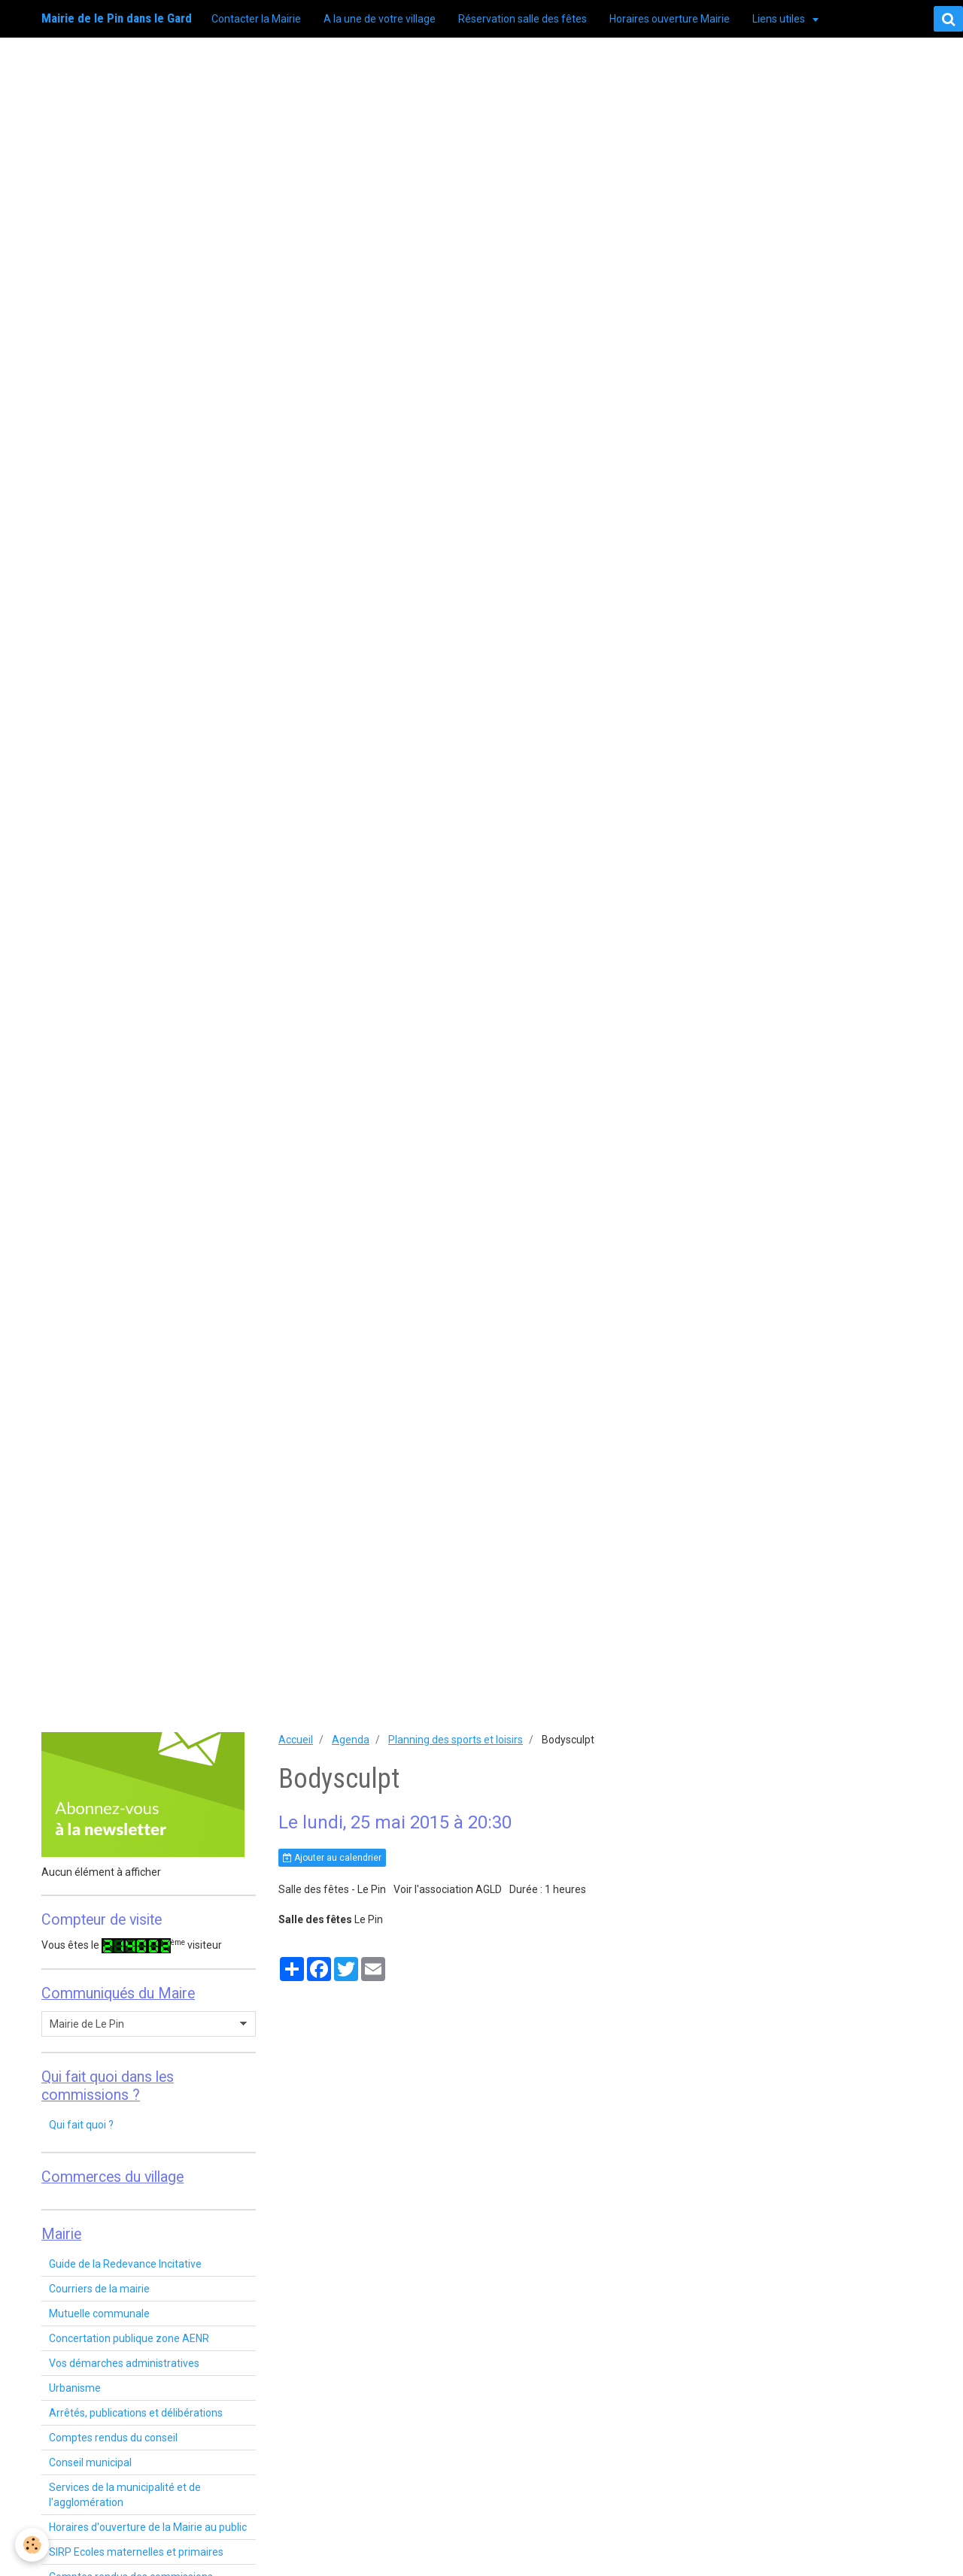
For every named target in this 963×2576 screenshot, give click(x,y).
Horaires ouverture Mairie (669, 19)
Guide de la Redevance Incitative (125, 2264)
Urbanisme (75, 2388)
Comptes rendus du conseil (113, 2438)
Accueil (295, 1740)
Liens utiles (779, 19)
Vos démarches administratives (124, 2363)
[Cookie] (32, 2545)
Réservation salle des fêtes (522, 19)
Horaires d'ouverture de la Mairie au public (148, 2527)
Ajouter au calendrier (332, 1857)
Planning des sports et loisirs (455, 1740)
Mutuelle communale (99, 2313)
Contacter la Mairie (256, 19)
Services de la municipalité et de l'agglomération (125, 2494)
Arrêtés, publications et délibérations (136, 2413)
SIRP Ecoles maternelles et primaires (136, 2552)
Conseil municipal (90, 2462)
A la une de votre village (380, 19)
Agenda (350, 1740)
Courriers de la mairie (99, 2289)
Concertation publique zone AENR (129, 2338)
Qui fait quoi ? (81, 2125)
